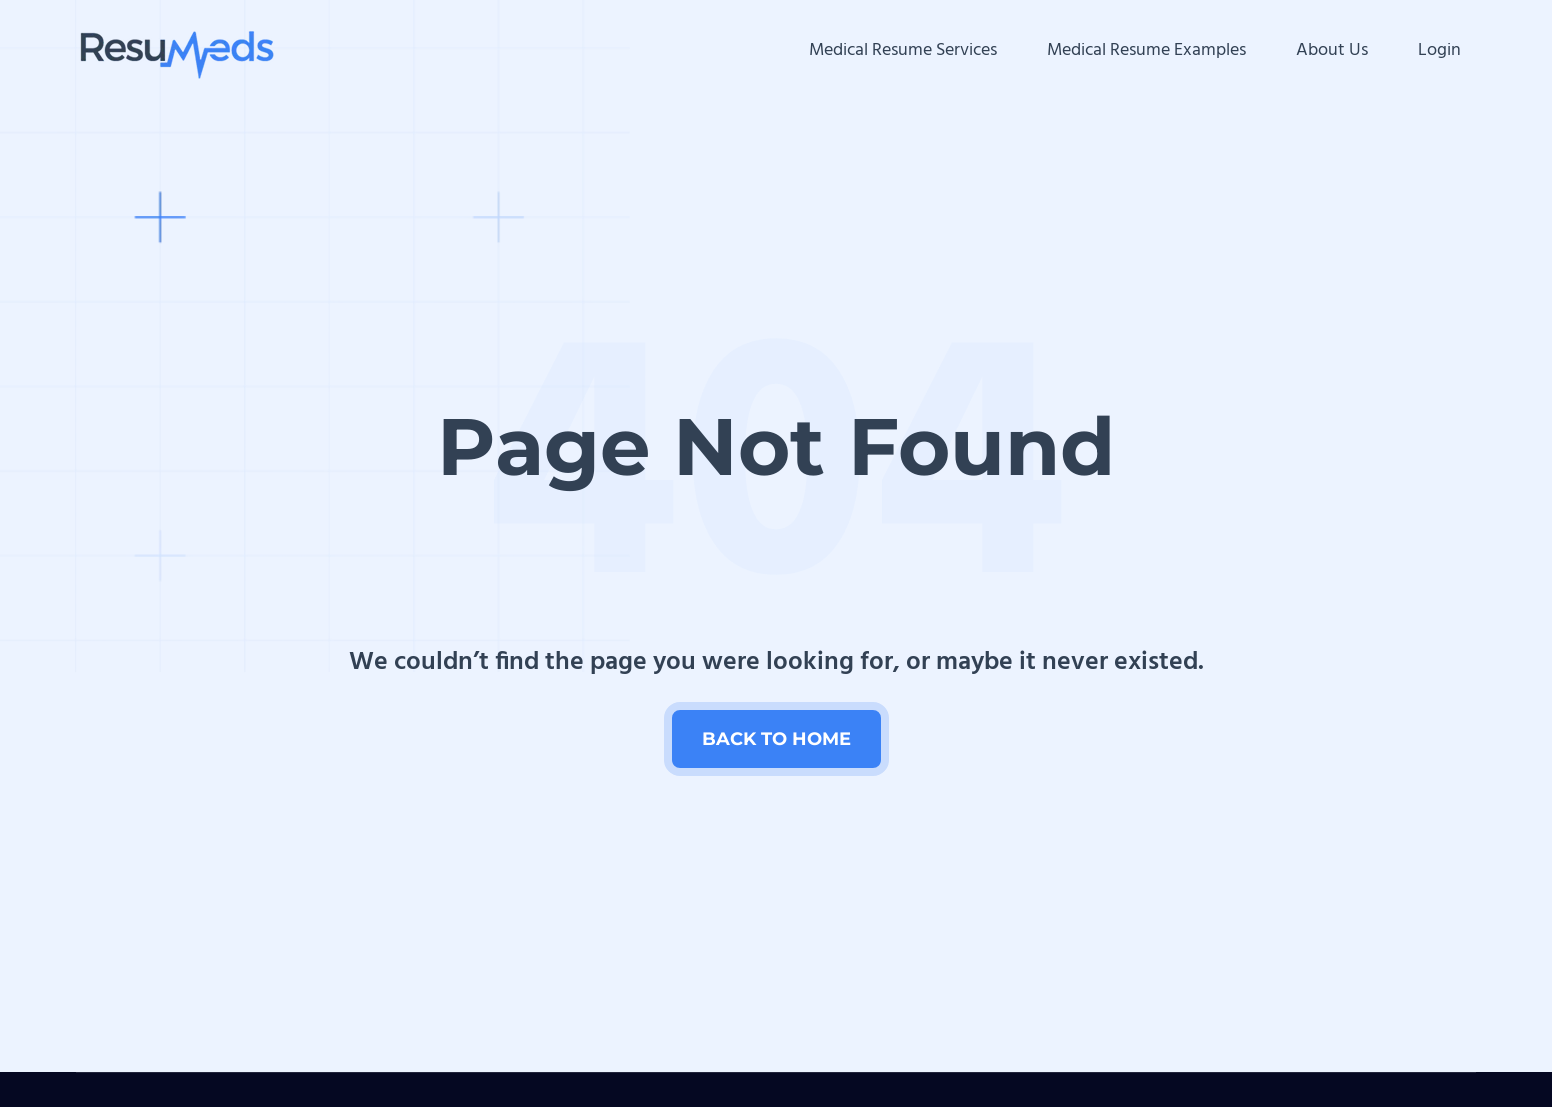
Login (1439, 50)
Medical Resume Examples (1146, 50)
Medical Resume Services (903, 50)
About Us (1332, 50)
